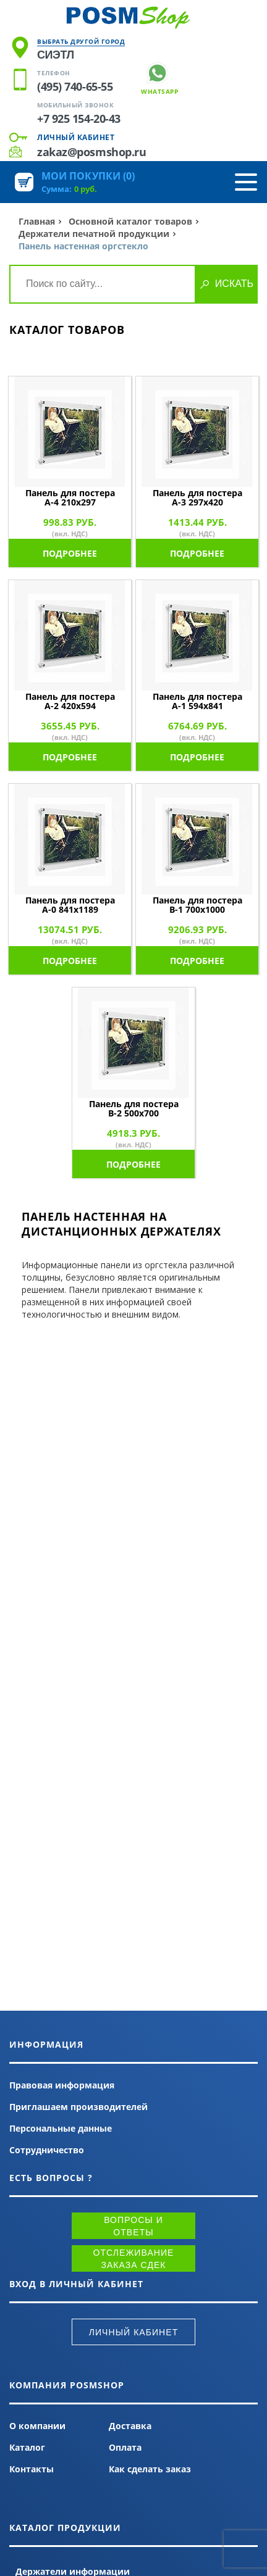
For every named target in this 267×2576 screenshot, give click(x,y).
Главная (37, 221)
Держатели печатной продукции (94, 233)
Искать (234, 283)
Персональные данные (60, 2128)
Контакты (31, 2469)
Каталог (27, 2447)
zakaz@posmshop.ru (91, 151)
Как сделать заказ (150, 2469)
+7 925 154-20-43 (79, 118)
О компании (37, 2426)
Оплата (125, 2447)
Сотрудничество (46, 2150)
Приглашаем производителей (78, 2107)
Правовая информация (61, 2085)
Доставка (130, 2426)
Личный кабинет (75, 137)
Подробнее (70, 553)
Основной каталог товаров (130, 221)
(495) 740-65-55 (74, 86)
